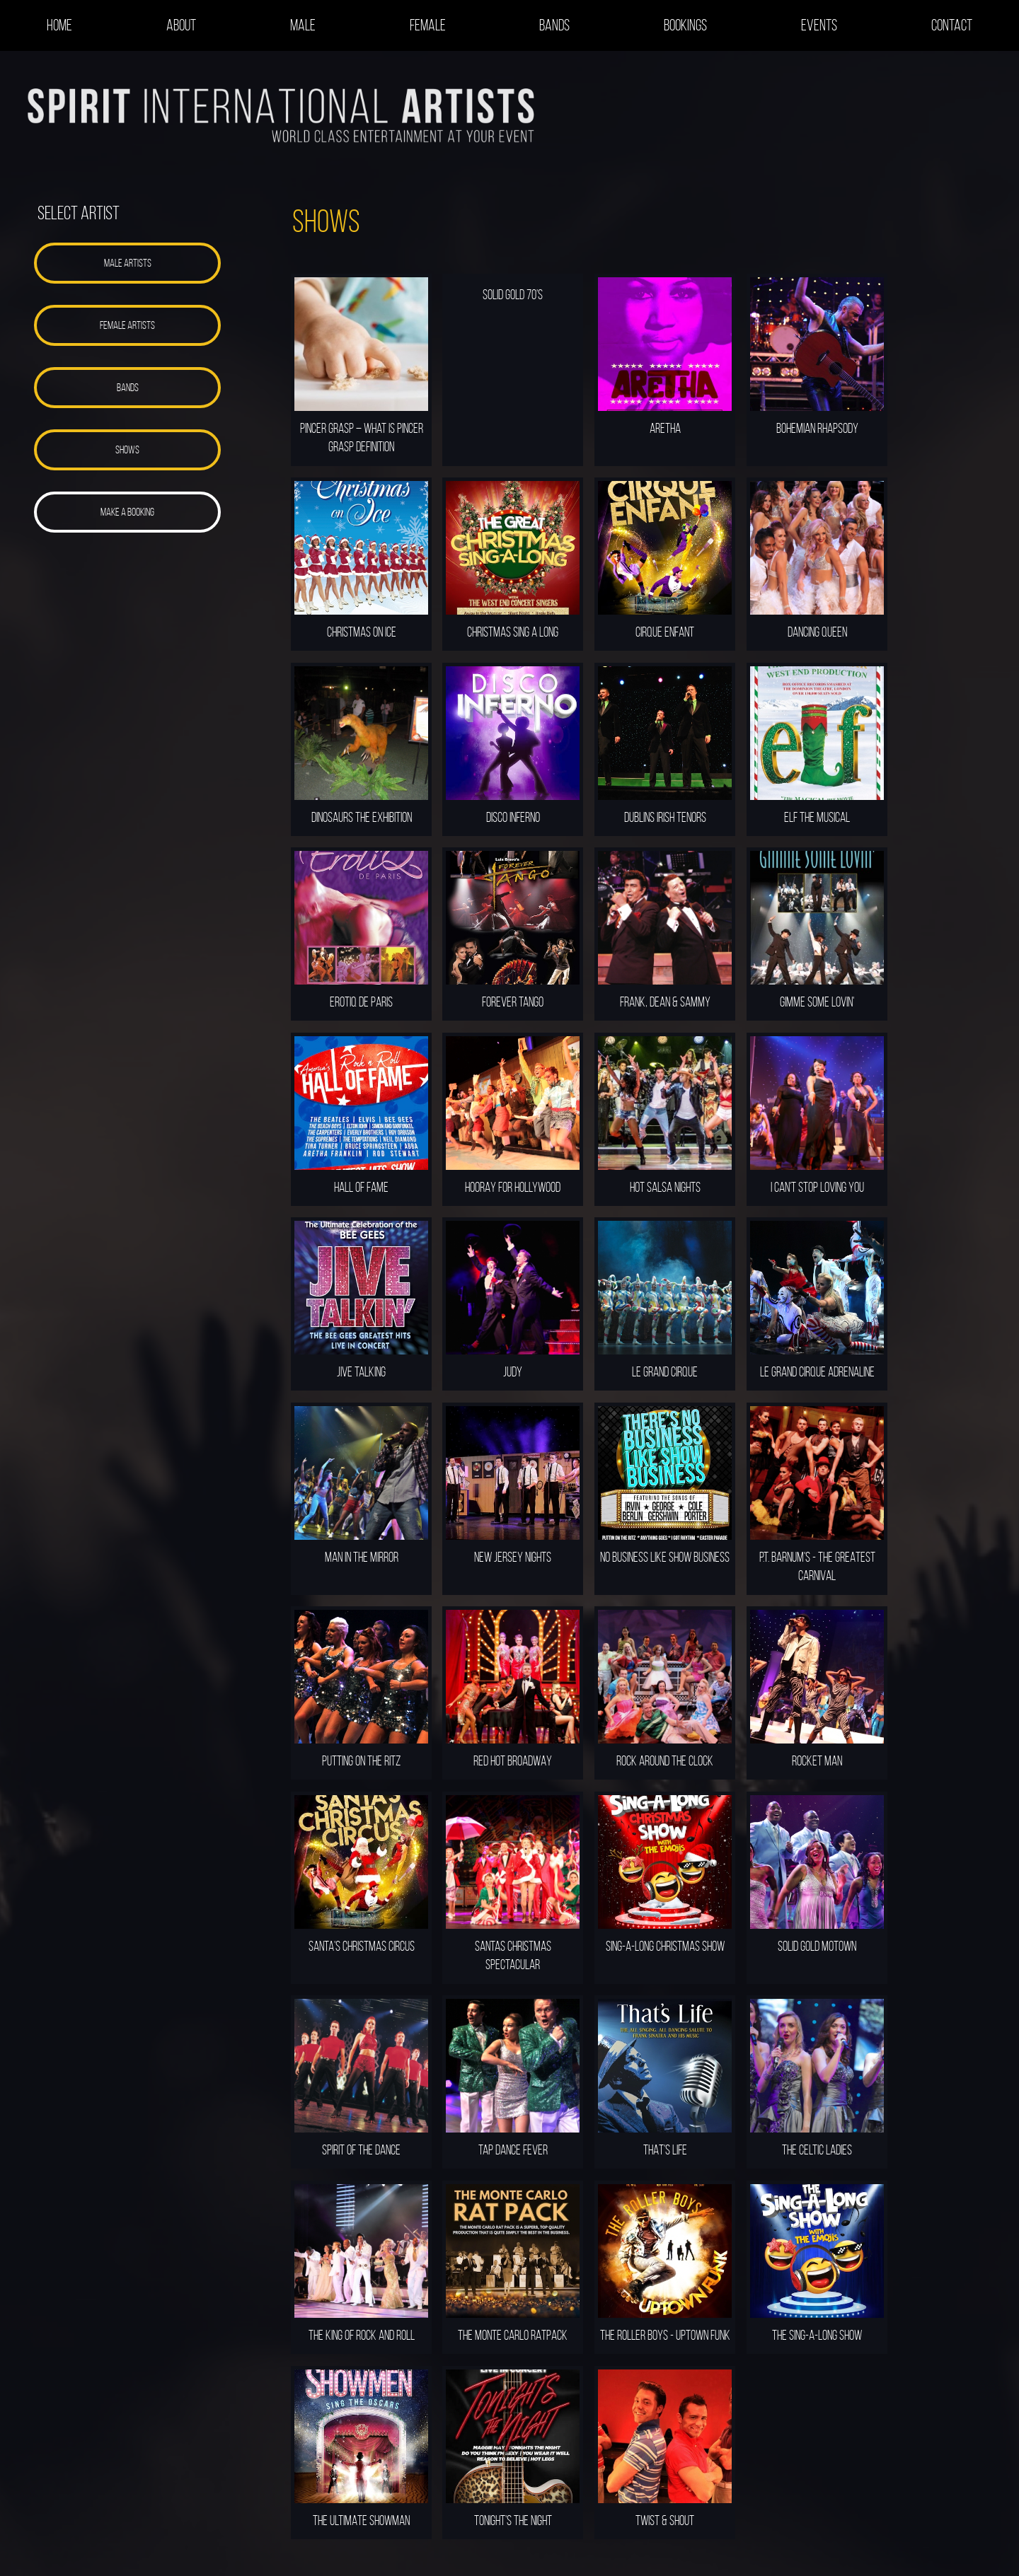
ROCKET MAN (817, 1760)
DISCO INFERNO (513, 817)
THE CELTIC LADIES (817, 2149)
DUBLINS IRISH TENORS (665, 817)
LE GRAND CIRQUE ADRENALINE (817, 1371)
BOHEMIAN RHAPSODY (817, 428)
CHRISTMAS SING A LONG (512, 632)
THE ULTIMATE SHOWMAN (361, 2520)
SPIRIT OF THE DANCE (361, 2149)
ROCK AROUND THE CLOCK (664, 1760)
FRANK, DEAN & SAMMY (665, 1001)
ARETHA (665, 428)
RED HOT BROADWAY (512, 1760)
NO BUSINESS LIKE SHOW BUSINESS (665, 1557)
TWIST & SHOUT (664, 2520)
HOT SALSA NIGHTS (665, 1187)
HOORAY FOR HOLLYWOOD (512, 1187)
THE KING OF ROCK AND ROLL (362, 2335)
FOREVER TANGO (512, 1001)
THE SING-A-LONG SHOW (817, 2335)
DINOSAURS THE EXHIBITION (361, 817)
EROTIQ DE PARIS (361, 1001)
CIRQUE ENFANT (664, 632)
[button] (127, 263)
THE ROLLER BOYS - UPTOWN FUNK (665, 2335)
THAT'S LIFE (665, 2149)
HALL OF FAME (361, 1187)
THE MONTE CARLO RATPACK (513, 2335)
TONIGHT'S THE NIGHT (513, 2520)
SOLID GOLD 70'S (513, 294)
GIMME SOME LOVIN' (817, 1001)
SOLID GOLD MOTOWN (817, 1946)
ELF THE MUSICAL (817, 817)
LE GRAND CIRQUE (665, 1371)
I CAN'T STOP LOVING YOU (817, 1187)
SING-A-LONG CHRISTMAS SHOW (665, 1946)
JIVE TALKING (361, 1371)
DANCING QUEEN (817, 632)
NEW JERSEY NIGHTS (512, 1557)
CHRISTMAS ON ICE (361, 632)
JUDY (512, 1371)
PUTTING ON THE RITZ (361, 1760)
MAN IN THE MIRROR (361, 1557)
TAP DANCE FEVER (513, 2149)
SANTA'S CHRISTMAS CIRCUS (362, 1946)
